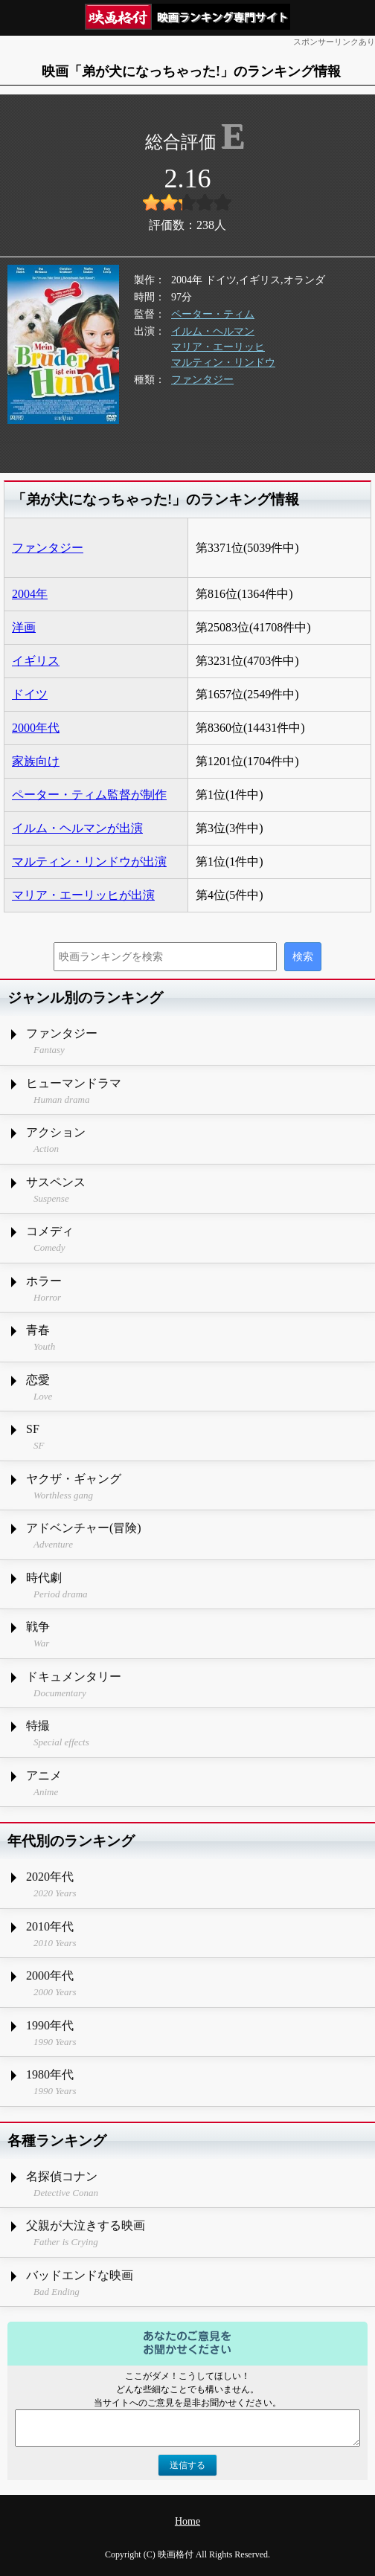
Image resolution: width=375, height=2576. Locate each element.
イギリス (36, 660)
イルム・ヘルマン (212, 331)
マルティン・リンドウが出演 (89, 861)
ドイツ (30, 694)
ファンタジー (202, 379)
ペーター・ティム (212, 314)
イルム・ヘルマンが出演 (77, 828)
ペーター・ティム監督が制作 (89, 794)
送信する (187, 2465)
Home (187, 2521)
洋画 (24, 627)
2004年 (30, 593)
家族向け (36, 761)
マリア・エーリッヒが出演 (83, 895)
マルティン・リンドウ (223, 362)
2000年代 (36, 727)
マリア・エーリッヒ (218, 346)
